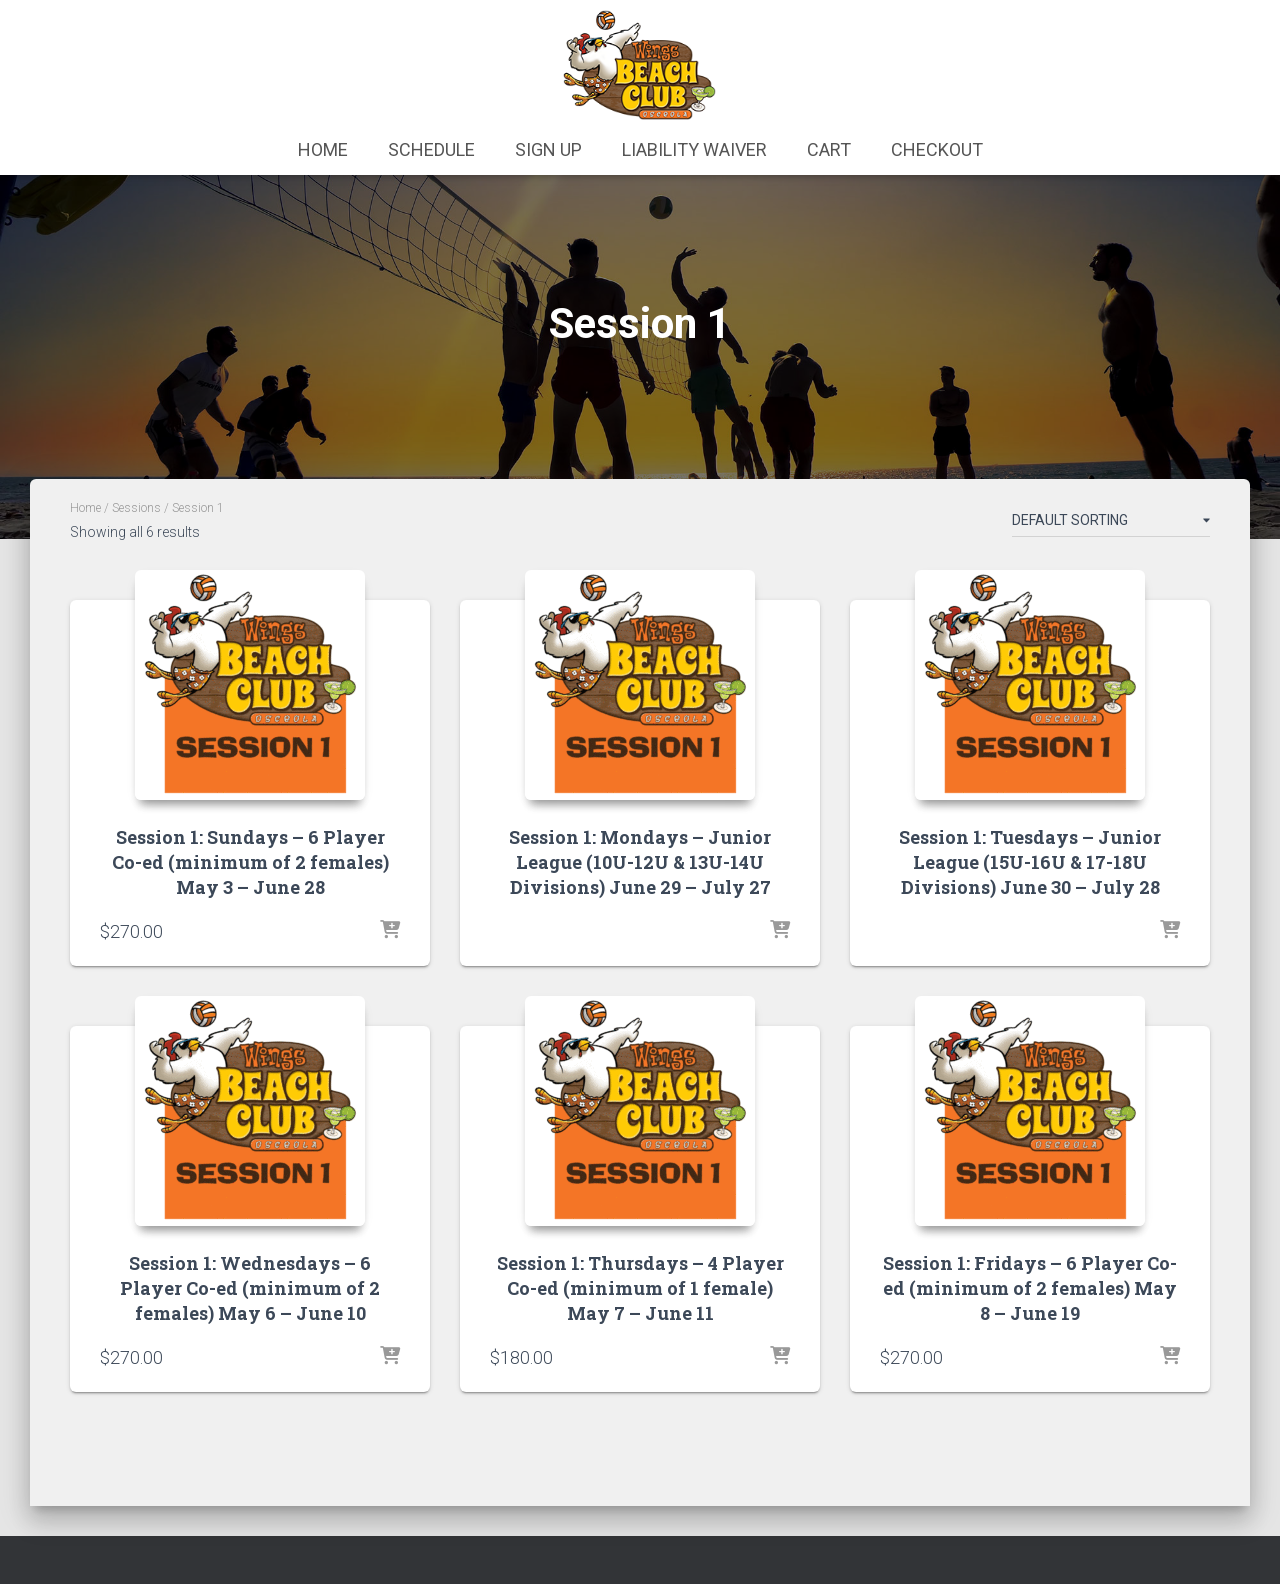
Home (323, 149)
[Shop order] (1111, 524)
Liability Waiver (694, 149)
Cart (829, 149)
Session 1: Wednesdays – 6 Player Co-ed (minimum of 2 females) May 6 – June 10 (250, 1288)
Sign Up (548, 149)
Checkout (937, 149)
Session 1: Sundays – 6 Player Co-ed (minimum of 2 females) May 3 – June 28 (250, 862)
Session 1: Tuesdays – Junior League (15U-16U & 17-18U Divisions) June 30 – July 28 (1030, 862)
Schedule (431, 149)
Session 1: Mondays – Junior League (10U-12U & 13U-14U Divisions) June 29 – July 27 (640, 862)
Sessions (136, 508)
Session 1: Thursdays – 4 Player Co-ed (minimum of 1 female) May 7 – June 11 (640, 1288)
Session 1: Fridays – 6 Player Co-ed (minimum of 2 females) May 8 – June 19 (1030, 1288)
